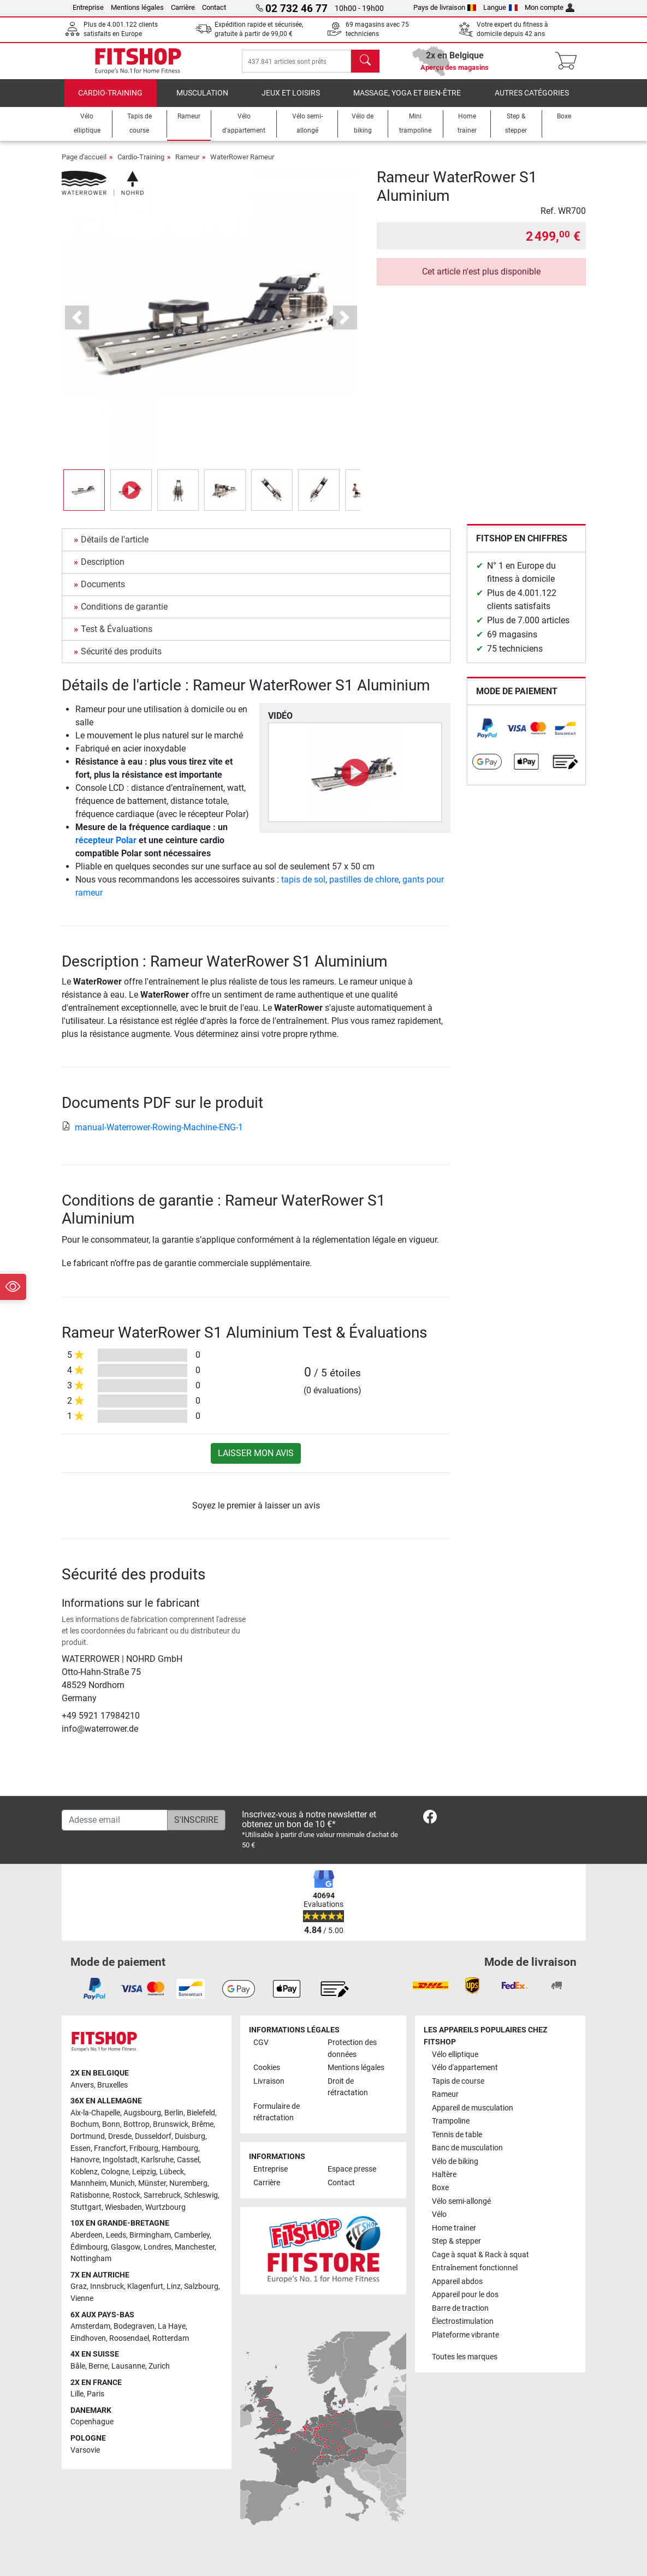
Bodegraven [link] (134, 2326)
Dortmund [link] (87, 2137)
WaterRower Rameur (242, 164)
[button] (77, 325)
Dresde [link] (120, 2137)
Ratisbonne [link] (89, 2196)
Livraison (268, 2081)
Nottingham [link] (90, 2259)
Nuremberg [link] (188, 2184)
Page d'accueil (84, 164)
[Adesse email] (115, 1820)
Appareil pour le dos (465, 2295)
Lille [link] (77, 2394)
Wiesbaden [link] (123, 2207)
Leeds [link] (116, 2235)
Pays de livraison (445, 7)
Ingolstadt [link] (120, 2160)
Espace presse (352, 2169)
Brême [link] (202, 2125)
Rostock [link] (126, 2196)
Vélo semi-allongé (461, 2201)
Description (102, 569)
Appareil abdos (457, 2281)
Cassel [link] (188, 2160)
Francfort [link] (110, 2148)
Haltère (444, 2175)
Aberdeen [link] (86, 2235)
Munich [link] (122, 2184)
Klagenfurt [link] (145, 2287)
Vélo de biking (455, 2161)
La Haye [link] (172, 2326)
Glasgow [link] (125, 2247)
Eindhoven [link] (88, 2338)
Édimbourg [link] (89, 2247)
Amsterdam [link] (90, 2326)
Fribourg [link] (143, 2148)
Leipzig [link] (144, 2172)
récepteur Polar (105, 848)
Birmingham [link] (150, 2235)
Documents (103, 592)
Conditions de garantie (124, 614)
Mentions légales (137, 7)
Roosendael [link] (129, 2338)
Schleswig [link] (201, 2196)
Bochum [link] (84, 2125)
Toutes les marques (464, 2357)
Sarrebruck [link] (162, 2196)
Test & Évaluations (116, 636)
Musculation (202, 100)
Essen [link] (80, 2148)
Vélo (439, 2215)
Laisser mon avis (256, 1461)
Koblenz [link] (84, 2172)
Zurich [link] (159, 2366)
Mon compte (550, 7)
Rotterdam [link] (170, 2338)
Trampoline (451, 2121)
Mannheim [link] (88, 2184)
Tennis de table (457, 2134)
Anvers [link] (82, 2085)
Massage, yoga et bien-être (407, 100)
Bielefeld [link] (201, 2113)
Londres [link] (157, 2247)
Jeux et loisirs (291, 100)
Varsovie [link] (85, 2450)
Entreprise (88, 7)
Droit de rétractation (348, 2087)
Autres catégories (532, 100)
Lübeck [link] (171, 2172)
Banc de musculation (467, 2148)
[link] (487, 736)
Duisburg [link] (190, 2137)
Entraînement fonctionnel (475, 2268)
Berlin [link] (173, 2113)
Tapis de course (458, 2081)
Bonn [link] (111, 2125)
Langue (500, 7)
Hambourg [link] (180, 2148)
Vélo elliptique (455, 2054)
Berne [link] (98, 2366)
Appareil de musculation (472, 2108)
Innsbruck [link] (107, 2287)
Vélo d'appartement (465, 2068)
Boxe (440, 2188)
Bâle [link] (77, 2366)
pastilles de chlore (364, 887)
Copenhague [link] (92, 2422)
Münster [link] (152, 2184)
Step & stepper (456, 2241)
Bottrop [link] (136, 2125)
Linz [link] (174, 2287)
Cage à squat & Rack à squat (480, 2254)
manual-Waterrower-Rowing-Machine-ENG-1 (152, 1134)
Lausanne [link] (128, 2366)
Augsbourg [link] (142, 2113)
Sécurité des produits (121, 659)
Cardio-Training (110, 100)
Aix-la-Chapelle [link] (95, 2113)
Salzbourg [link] (201, 2287)
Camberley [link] (192, 2235)
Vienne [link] (81, 2298)
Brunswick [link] (170, 2125)
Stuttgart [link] (86, 2207)
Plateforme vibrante (465, 2335)
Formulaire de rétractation (276, 2112)
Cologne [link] (115, 2172)
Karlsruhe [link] (157, 2160)
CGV (261, 2043)
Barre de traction (460, 2308)
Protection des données (352, 2049)
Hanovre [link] (84, 2160)
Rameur (187, 164)
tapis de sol (303, 887)
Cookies (266, 2068)
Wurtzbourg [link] (165, 2207)
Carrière (183, 7)
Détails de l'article (115, 547)
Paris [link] (95, 2394)
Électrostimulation (463, 2322)
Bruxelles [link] (112, 2085)
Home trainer (454, 2228)
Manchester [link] (195, 2247)
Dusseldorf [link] (153, 2137)
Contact (214, 7)
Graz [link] (78, 2287)
